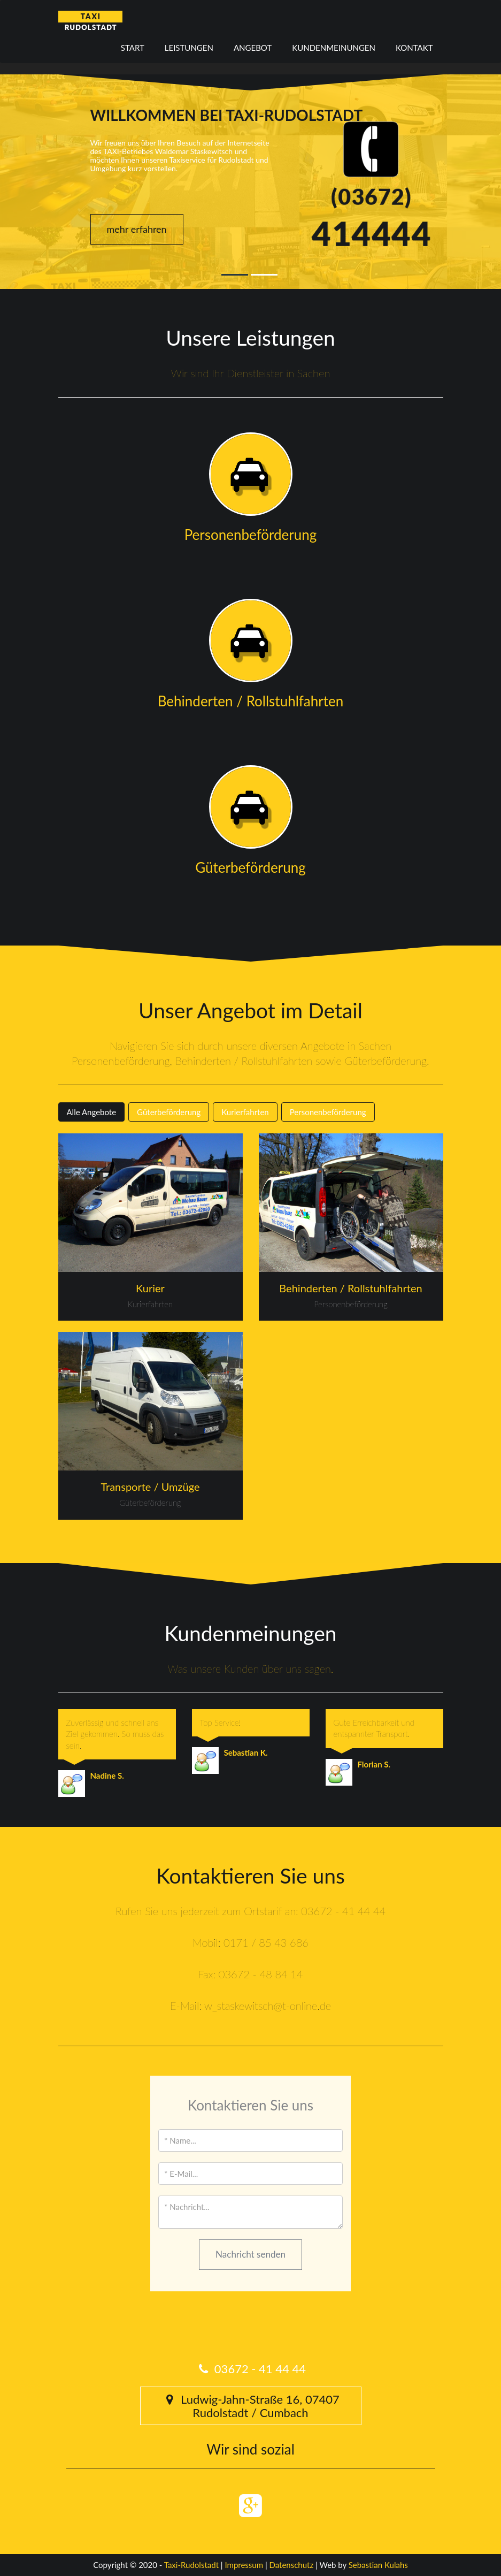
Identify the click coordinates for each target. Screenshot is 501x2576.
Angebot (253, 47)
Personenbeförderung (328, 1112)
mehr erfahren (137, 229)
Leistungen (189, 47)
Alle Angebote (92, 1112)
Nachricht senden (250, 2254)
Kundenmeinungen (333, 47)
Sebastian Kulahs (378, 2565)
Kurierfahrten (244, 1112)
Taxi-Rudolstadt (191, 2565)
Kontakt (414, 47)
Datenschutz (291, 2565)
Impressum (244, 2565)
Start (132, 47)
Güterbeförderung (169, 1112)
